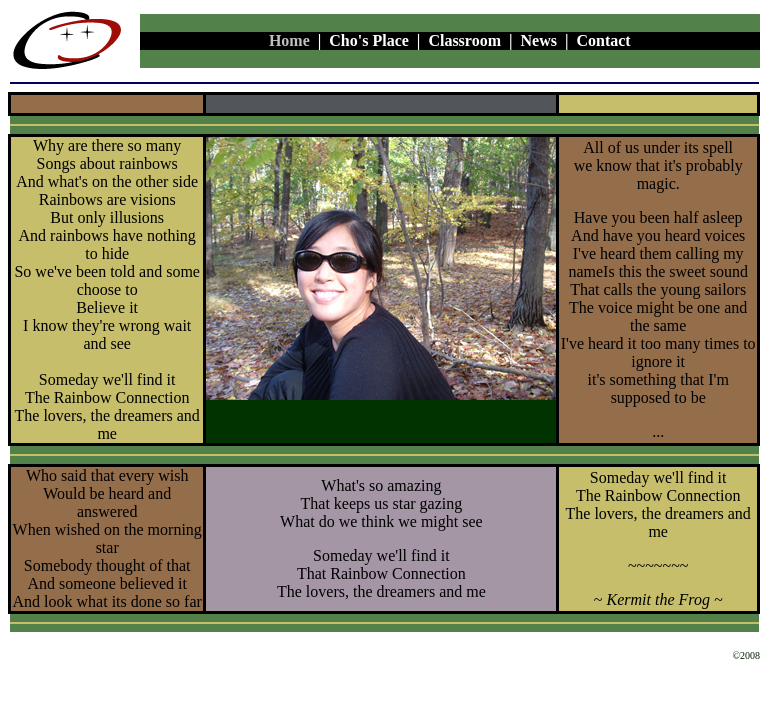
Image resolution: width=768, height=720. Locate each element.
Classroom (464, 40)
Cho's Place (369, 40)
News (539, 40)
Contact (603, 40)
